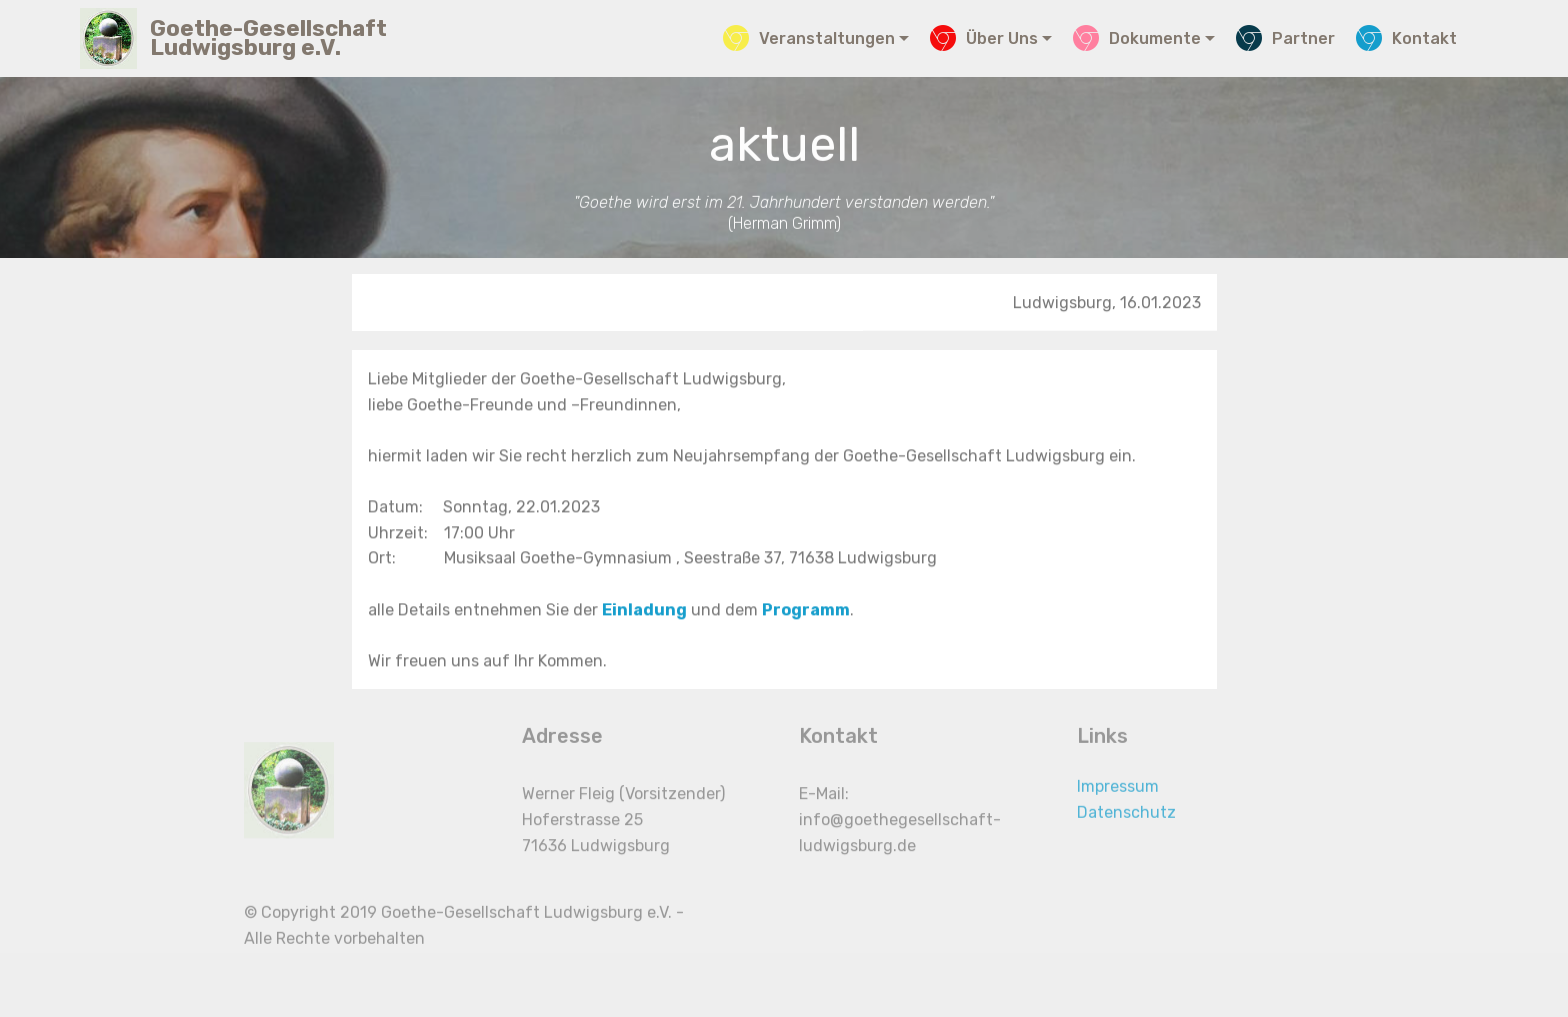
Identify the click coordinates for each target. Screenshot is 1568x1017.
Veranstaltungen (809, 38)
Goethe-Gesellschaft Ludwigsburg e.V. (268, 38)
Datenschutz (1126, 821)
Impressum (1118, 796)
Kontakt (1406, 38)
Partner (1285, 38)
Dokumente (1137, 38)
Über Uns (984, 38)
